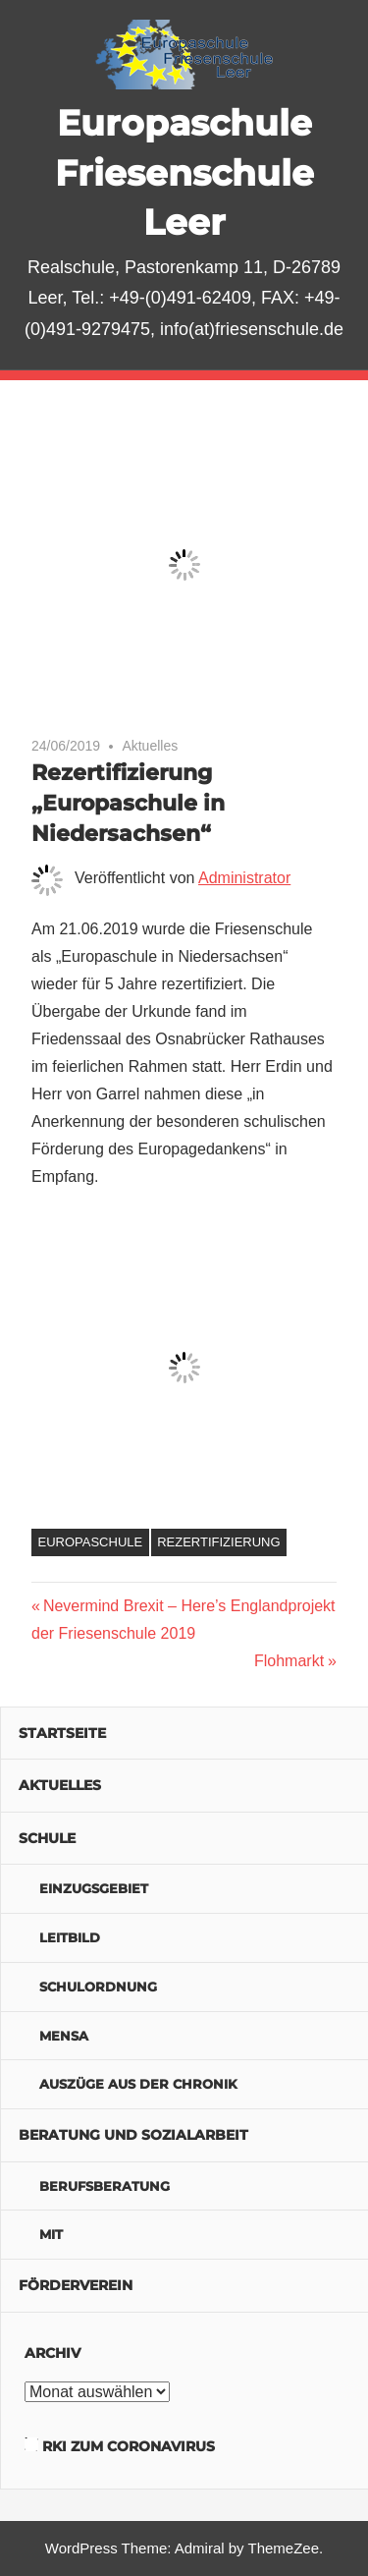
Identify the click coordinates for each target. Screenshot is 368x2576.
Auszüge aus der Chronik (138, 2084)
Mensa (63, 2036)
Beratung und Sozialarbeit (133, 2135)
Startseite (62, 1733)
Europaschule (90, 1542)
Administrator (244, 877)
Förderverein (75, 2285)
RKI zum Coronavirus (128, 2446)
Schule (47, 1838)
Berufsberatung (104, 2186)
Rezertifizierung (218, 1542)
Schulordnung (98, 1986)
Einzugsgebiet (93, 1888)
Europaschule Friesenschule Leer (184, 172)
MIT (51, 2234)
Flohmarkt (289, 1660)
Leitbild (69, 1937)
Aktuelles (150, 746)
